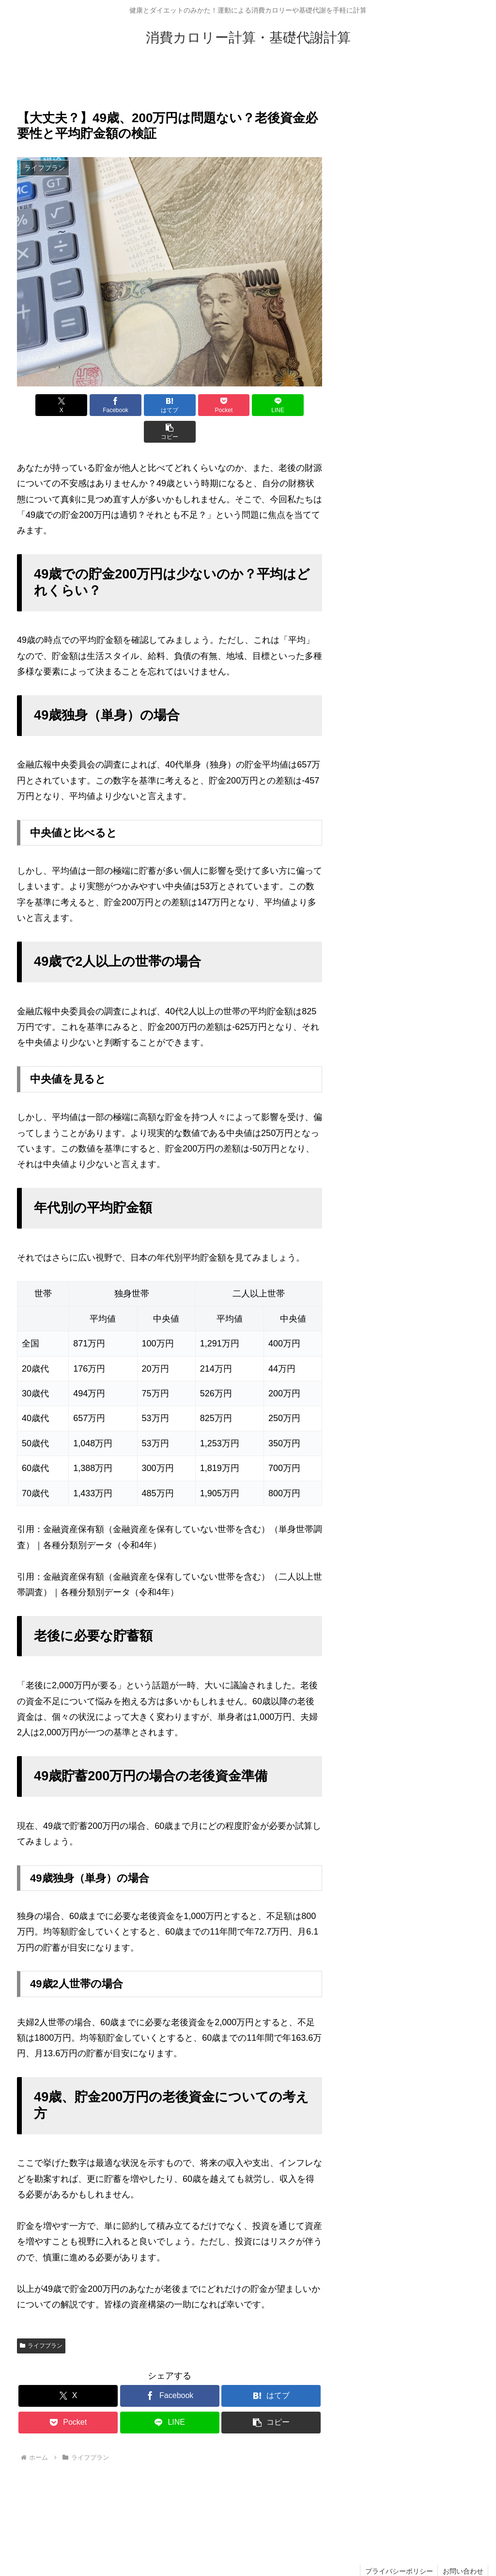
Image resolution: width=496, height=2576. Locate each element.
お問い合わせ (462, 2544)
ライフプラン (41, 2319)
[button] (297, 405)
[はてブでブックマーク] (144, 405)
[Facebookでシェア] (92, 405)
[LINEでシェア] (246, 405)
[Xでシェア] (41, 405)
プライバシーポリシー (398, 2544)
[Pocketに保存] (195, 405)
